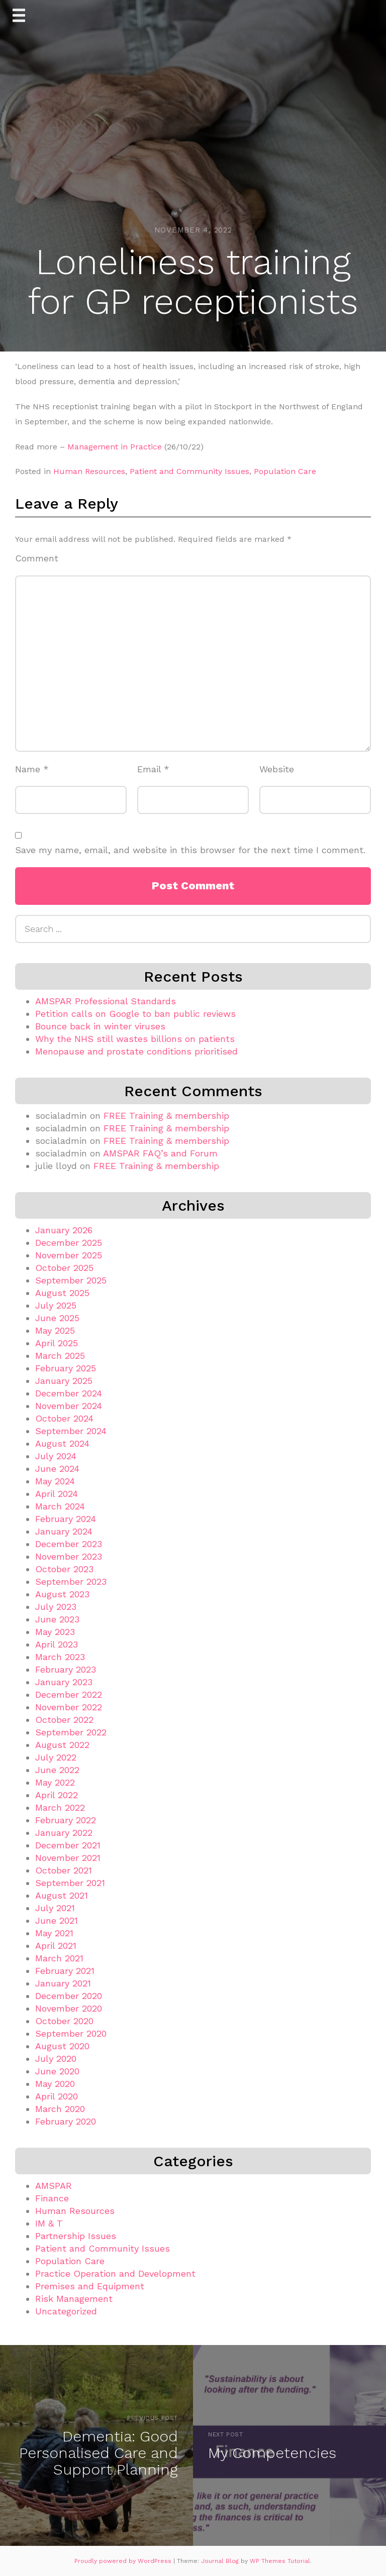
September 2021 (70, 1883)
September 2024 (71, 1431)
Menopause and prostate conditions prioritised (136, 1051)
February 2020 (65, 2121)
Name (32, 769)
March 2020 (60, 2108)
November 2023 (68, 1556)
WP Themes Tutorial (280, 2560)
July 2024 (55, 1456)
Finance (52, 2198)
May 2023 (55, 1631)
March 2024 (60, 1506)
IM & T (49, 2223)
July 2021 (55, 1908)
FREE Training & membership (166, 1115)
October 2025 (64, 1267)
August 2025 (62, 1292)
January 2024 (63, 1531)
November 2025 (68, 1255)
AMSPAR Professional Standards (105, 1001)
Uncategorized (66, 2311)
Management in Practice (114, 446)
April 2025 (56, 1343)
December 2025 (68, 1242)
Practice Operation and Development (115, 2273)
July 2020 (55, 2058)
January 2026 (63, 1230)
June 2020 (57, 2071)
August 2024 (62, 1443)
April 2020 (56, 2096)
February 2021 (64, 1970)
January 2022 (63, 1832)
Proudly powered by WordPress (123, 2560)
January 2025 (63, 1380)
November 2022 (68, 1707)
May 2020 (55, 2083)
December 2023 (68, 1544)
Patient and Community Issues (189, 471)
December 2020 (68, 1995)
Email (153, 769)
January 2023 (63, 1682)
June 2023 (57, 1619)
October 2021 (63, 1870)
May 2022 (55, 1782)
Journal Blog (221, 2560)
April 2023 (56, 1644)
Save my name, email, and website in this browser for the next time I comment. (190, 850)
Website (276, 769)
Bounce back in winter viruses (100, 1026)
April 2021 (55, 1945)
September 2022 (71, 1732)
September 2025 (71, 1280)
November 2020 (68, 2008)
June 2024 (57, 1468)
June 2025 (57, 1318)
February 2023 (65, 1669)
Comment (36, 558)
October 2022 (64, 1719)
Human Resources (89, 471)
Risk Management (74, 2298)
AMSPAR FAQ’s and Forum (160, 1153)
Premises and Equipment (89, 2286)
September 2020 (71, 2033)
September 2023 (71, 1581)
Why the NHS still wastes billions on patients (135, 1038)
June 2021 (56, 1920)
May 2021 (54, 1933)
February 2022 (65, 1820)
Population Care (285, 471)
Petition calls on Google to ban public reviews (135, 1013)
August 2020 (62, 2046)
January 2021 (63, 1983)
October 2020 (64, 2021)
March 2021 (59, 1958)
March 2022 (60, 1807)
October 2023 (64, 1569)
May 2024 (55, 1481)
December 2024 (68, 1393)
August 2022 (62, 1744)
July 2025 (55, 1305)
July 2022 (55, 1757)
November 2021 (68, 1857)
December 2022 (68, 1694)
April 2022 (56, 1795)
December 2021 (68, 1845)
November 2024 (68, 1405)
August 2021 (61, 1895)
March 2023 (60, 1657)
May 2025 (55, 1330)
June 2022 (57, 1770)
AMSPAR (53, 2185)
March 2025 (60, 1355)
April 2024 (56, 1493)
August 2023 (62, 1594)
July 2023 (55, 1606)
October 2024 (64, 1418)
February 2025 (65, 1368)
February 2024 (65, 1518)
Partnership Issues (75, 2236)
